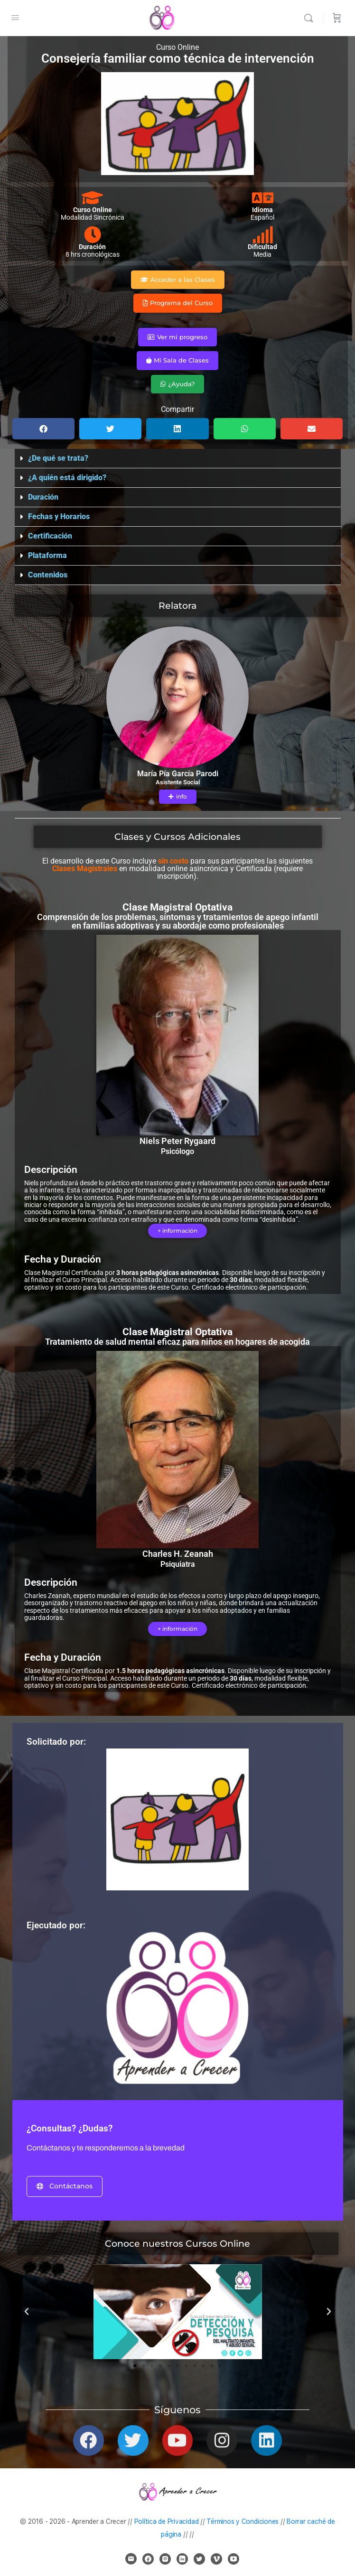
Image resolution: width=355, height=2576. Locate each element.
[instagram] (165, 2559)
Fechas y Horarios (59, 516)
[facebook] (148, 2559)
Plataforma (47, 555)
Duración (43, 497)
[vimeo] (216, 2559)
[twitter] (199, 2559)
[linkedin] (182, 2559)
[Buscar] (311, 18)
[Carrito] (337, 18)
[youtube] (233, 2559)
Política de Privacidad (166, 2521)
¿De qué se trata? (58, 458)
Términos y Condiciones (242, 2521)
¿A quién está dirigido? (67, 477)
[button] (43, 428)
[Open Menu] (15, 18)
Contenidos (47, 574)
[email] (131, 2559)
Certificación (50, 535)
